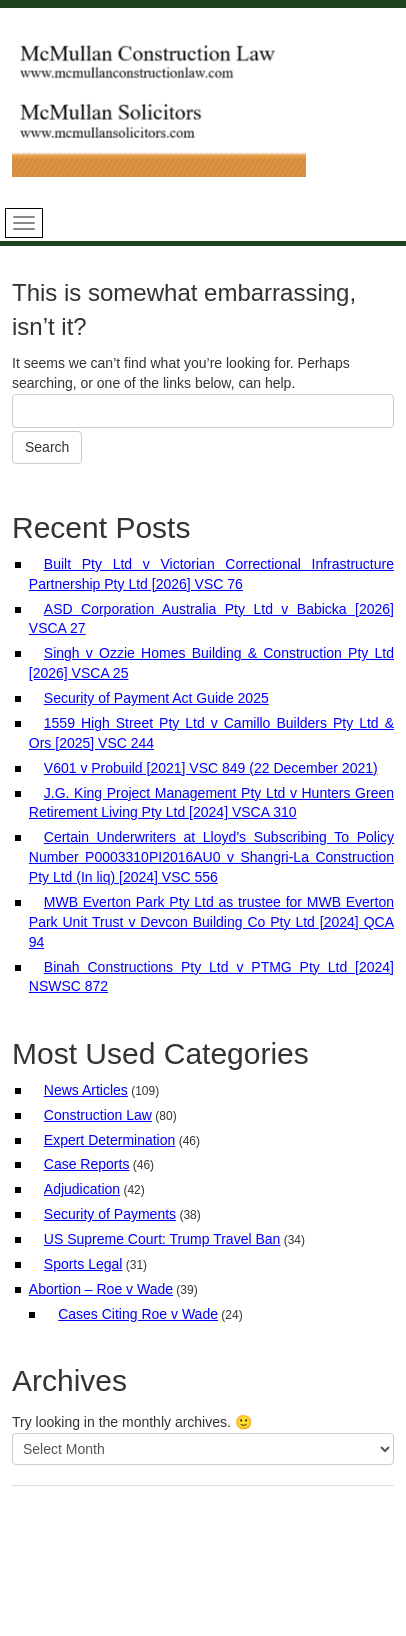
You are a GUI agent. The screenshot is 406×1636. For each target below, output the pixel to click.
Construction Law (98, 1115)
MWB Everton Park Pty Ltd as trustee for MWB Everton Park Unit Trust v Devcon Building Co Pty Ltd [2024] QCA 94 (211, 922)
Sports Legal (83, 1264)
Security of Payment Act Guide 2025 (156, 698)
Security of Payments (110, 1214)
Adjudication (82, 1189)
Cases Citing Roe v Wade (138, 1314)
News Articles (86, 1090)
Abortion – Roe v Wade (101, 1289)
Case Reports (87, 1164)
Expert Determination (110, 1140)
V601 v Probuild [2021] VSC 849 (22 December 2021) (211, 768)
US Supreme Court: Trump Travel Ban (162, 1239)
